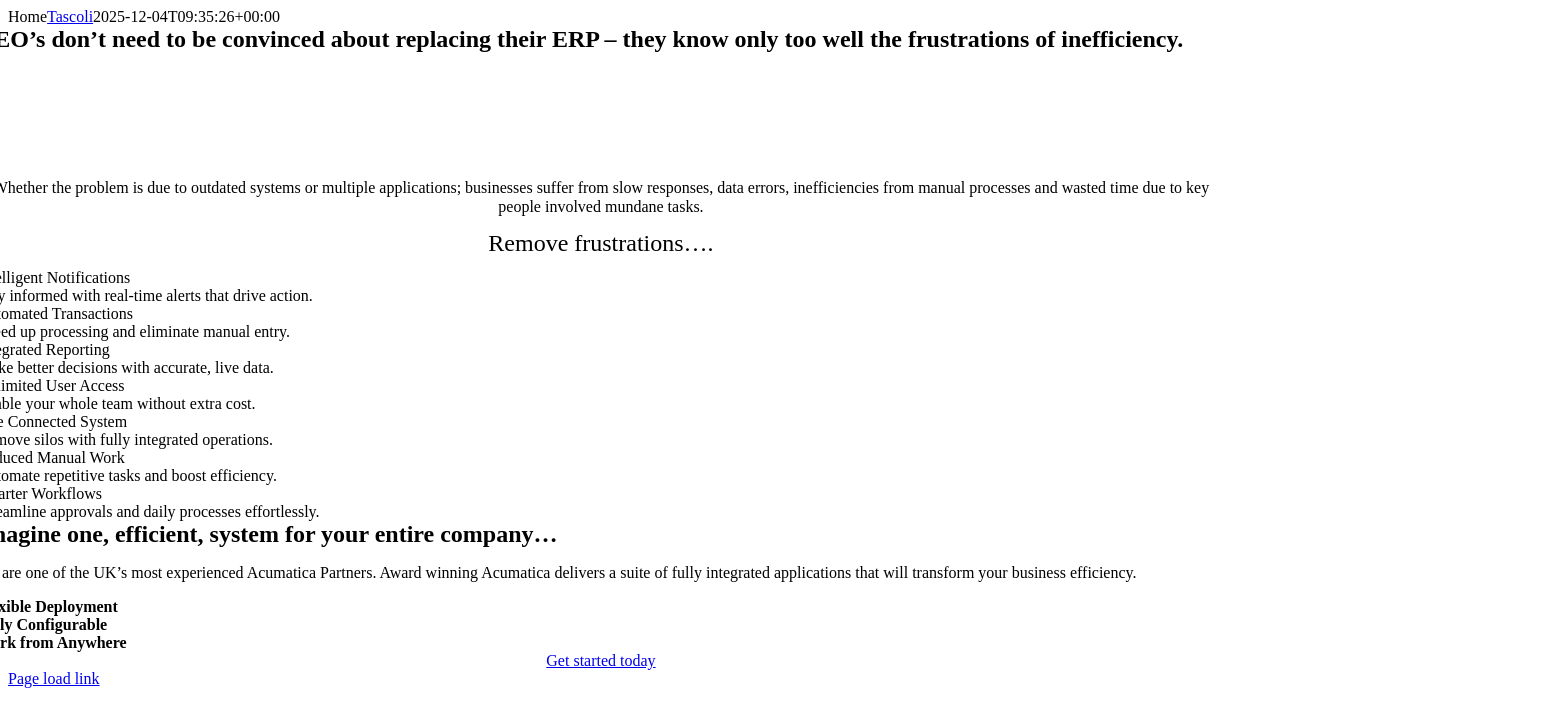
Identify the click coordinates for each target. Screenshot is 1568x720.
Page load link (54, 678)
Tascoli (70, 16)
